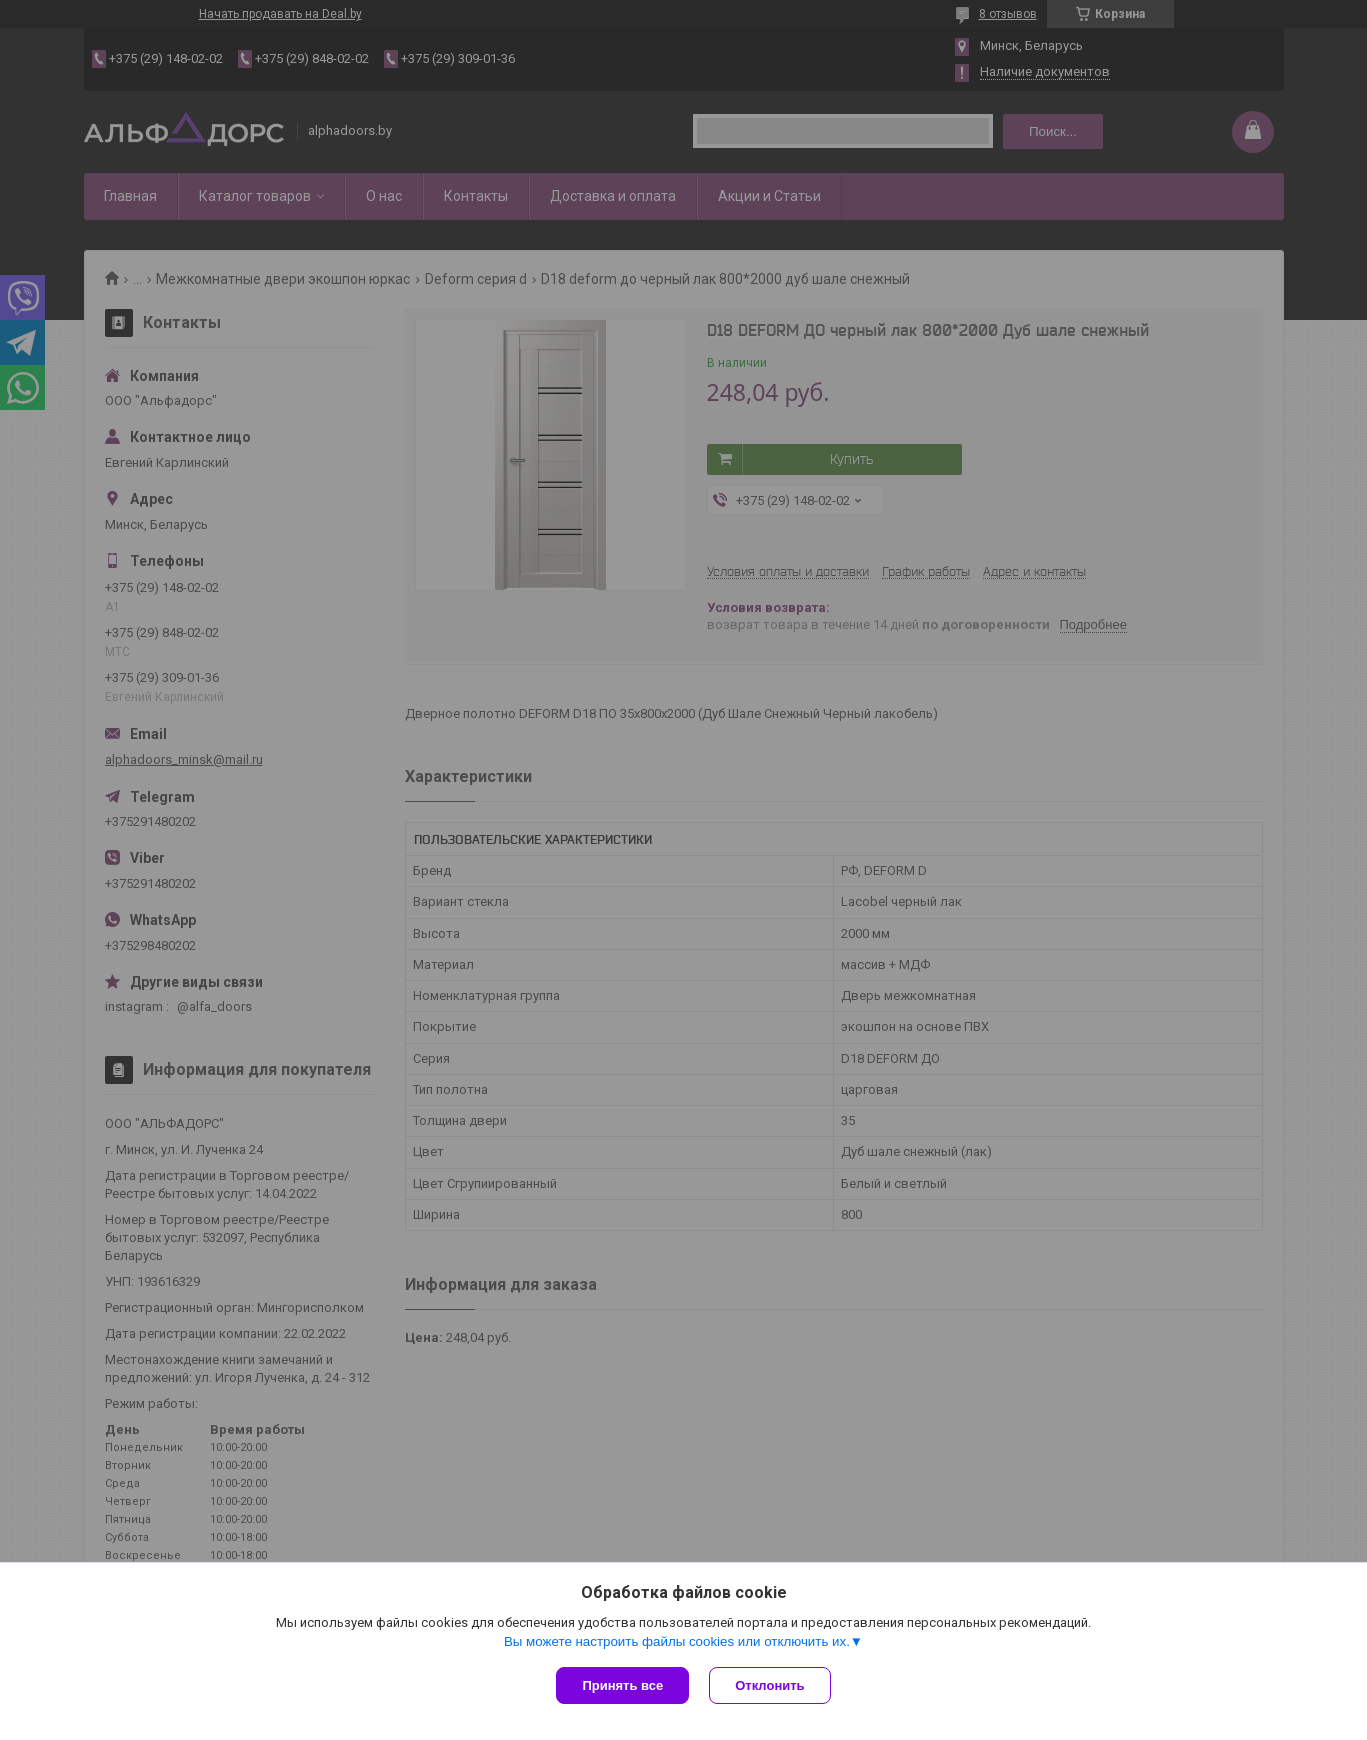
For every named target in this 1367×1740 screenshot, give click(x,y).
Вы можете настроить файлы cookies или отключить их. (677, 1641)
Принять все (622, 1685)
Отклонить (769, 1685)
